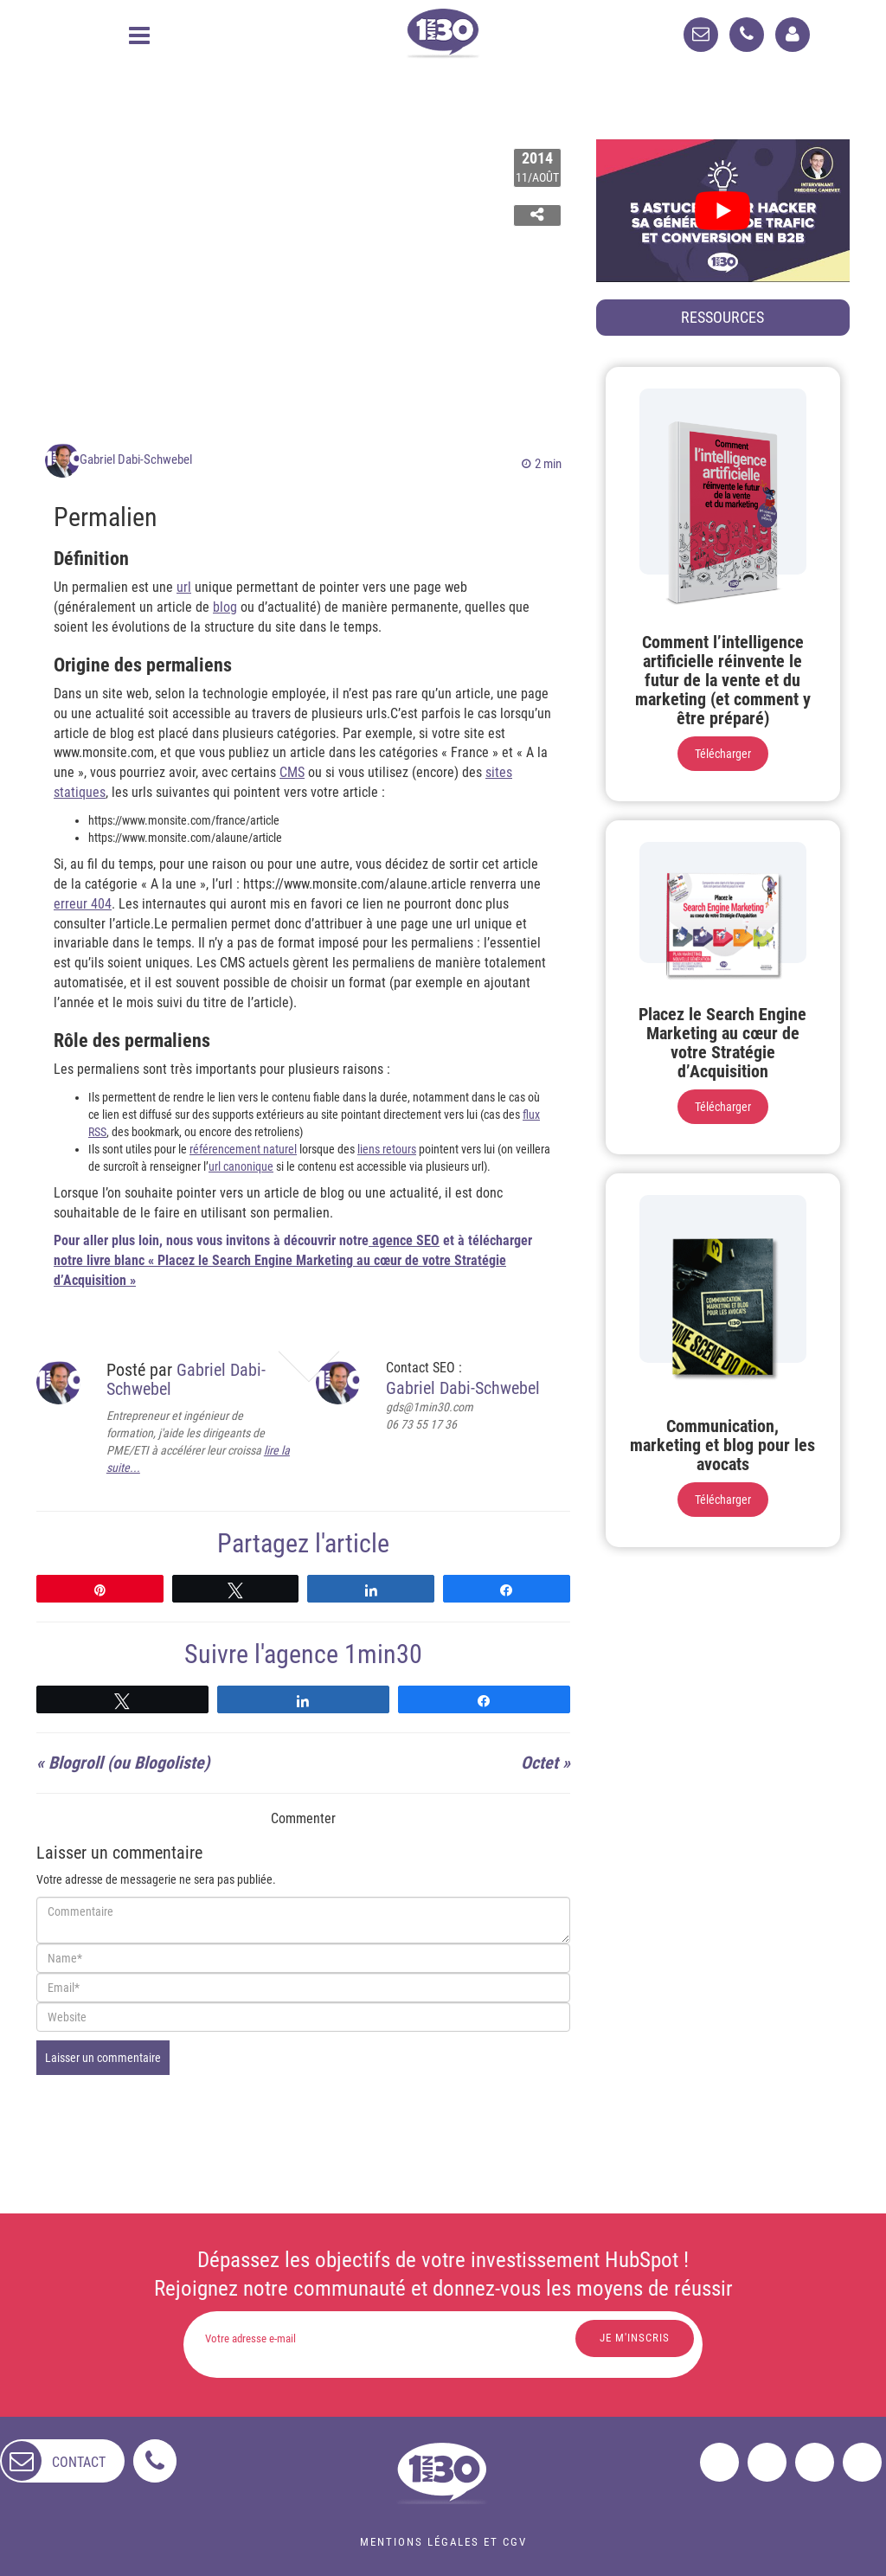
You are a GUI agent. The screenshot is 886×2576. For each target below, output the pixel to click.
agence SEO (404, 1240)
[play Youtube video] (723, 210)
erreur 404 (83, 904)
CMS (292, 772)
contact (79, 2461)
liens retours (386, 1149)
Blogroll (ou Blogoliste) (128, 1762)
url (184, 587)
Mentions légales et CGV (443, 2541)
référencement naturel (243, 1149)
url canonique (241, 1166)
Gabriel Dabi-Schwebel (136, 459)
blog (225, 607)
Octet (539, 1762)
